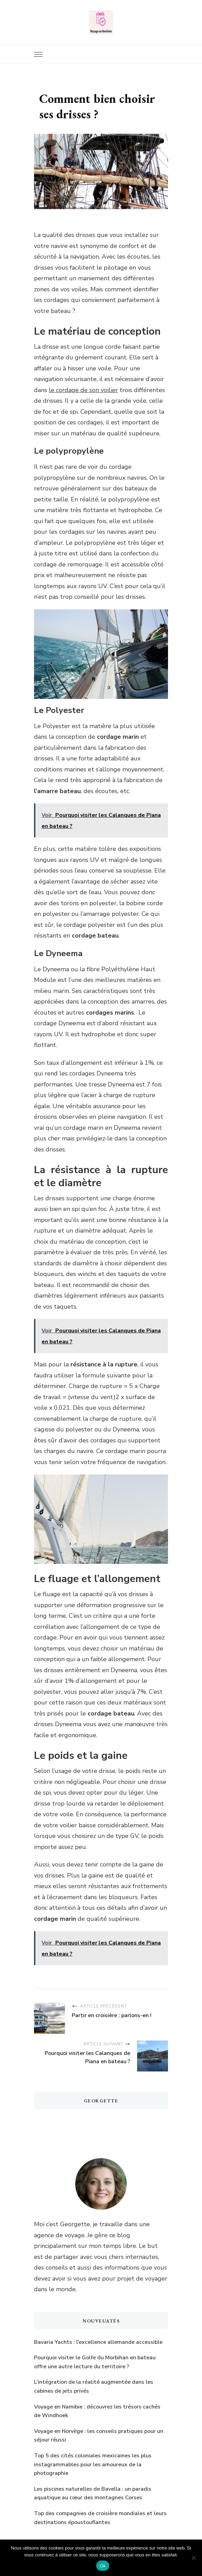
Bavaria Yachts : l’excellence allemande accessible (98, 2342)
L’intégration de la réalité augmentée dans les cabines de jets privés (93, 2386)
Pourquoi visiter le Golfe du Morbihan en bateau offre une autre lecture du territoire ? (95, 2362)
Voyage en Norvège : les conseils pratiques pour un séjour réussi (98, 2435)
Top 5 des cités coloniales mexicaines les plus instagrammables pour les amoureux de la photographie (93, 2464)
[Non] (193, 2557)
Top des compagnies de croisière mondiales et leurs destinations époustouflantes (100, 2518)
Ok (102, 2565)
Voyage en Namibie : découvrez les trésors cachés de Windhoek (97, 2411)
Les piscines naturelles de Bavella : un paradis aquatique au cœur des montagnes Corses (92, 2493)
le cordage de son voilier (83, 390)
